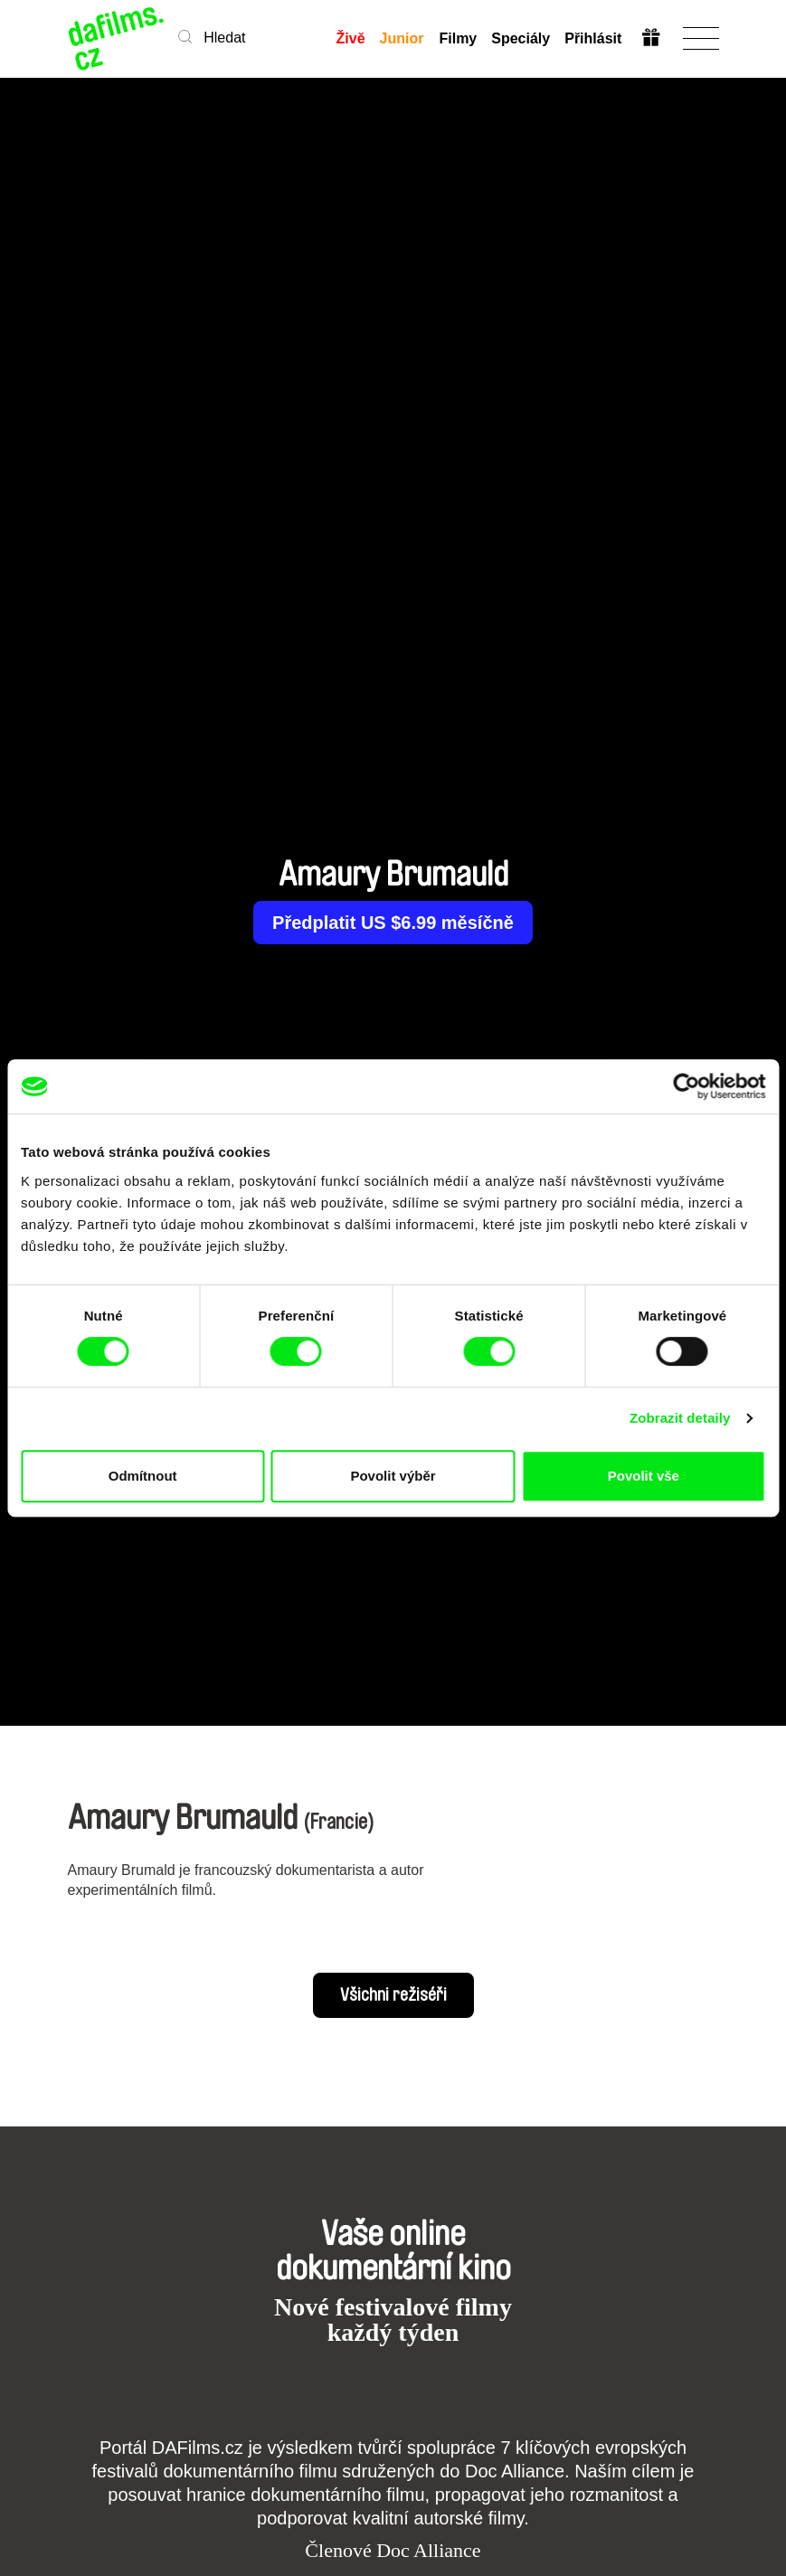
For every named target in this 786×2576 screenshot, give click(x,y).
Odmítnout (143, 1475)
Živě (350, 38)
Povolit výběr (392, 1475)
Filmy (458, 38)
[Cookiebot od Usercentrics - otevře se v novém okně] (686, 1086)
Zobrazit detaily (680, 1417)
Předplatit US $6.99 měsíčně (393, 923)
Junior (402, 38)
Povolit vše (643, 1475)
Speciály (519, 38)
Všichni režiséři (393, 1995)
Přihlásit (591, 38)
